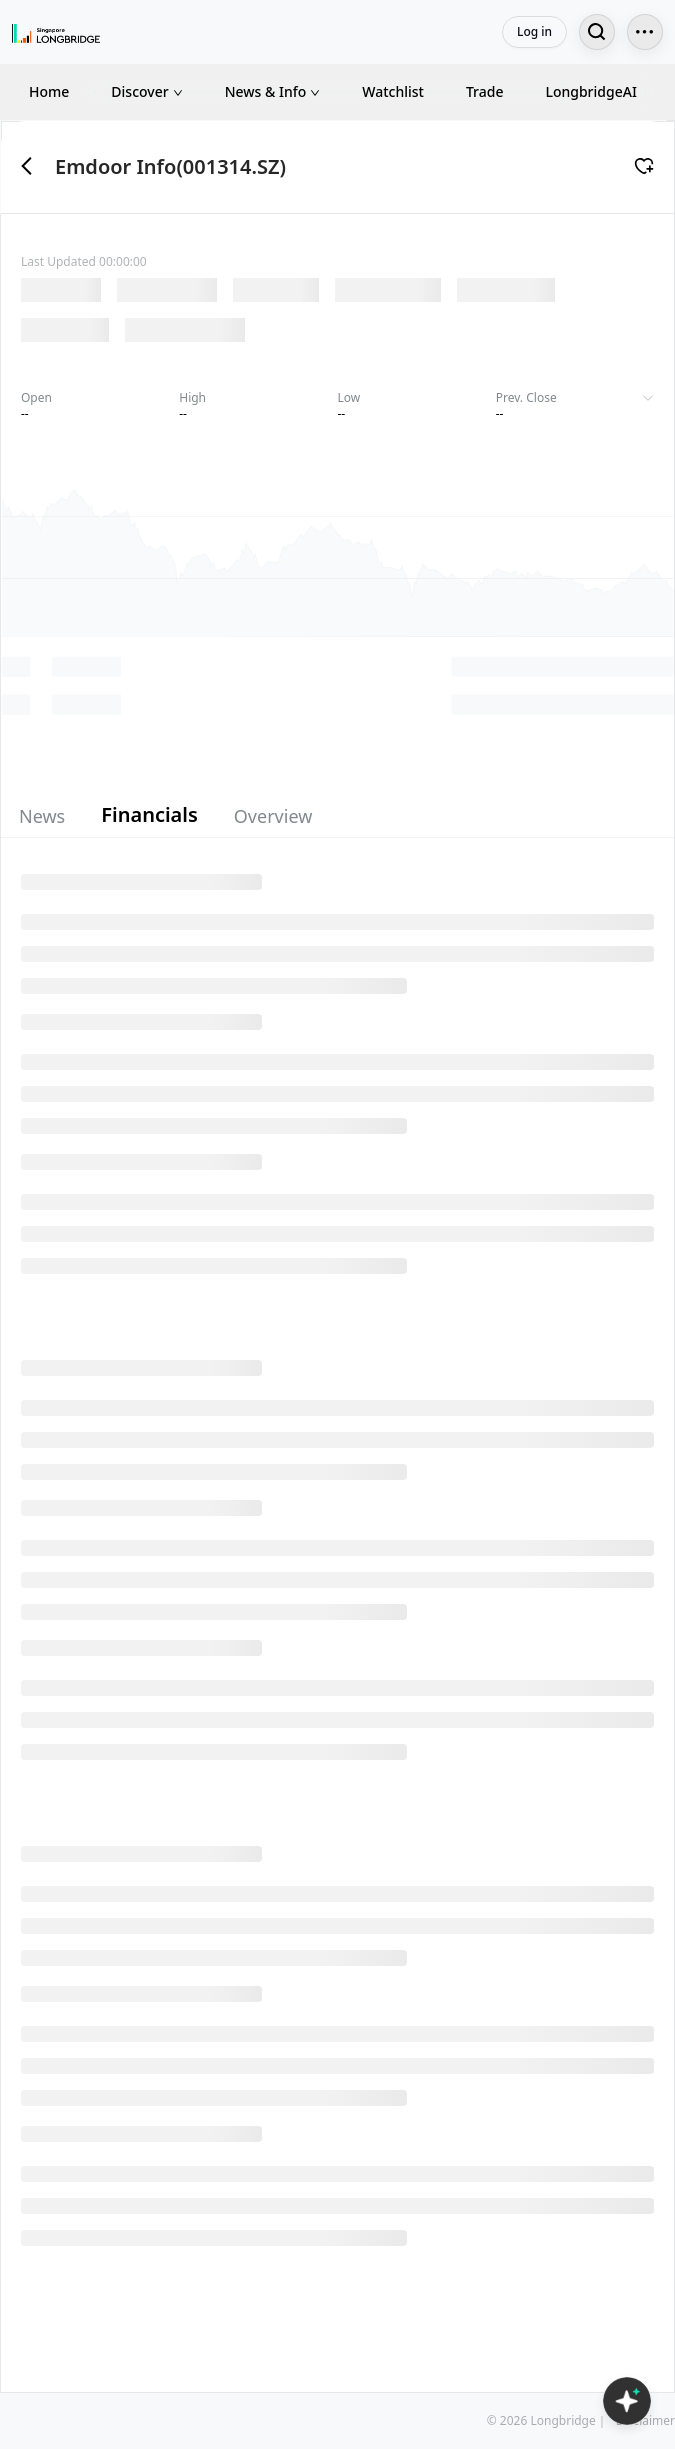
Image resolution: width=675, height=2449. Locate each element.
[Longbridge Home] (56, 32)
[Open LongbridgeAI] (627, 2401)
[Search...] (597, 32)
